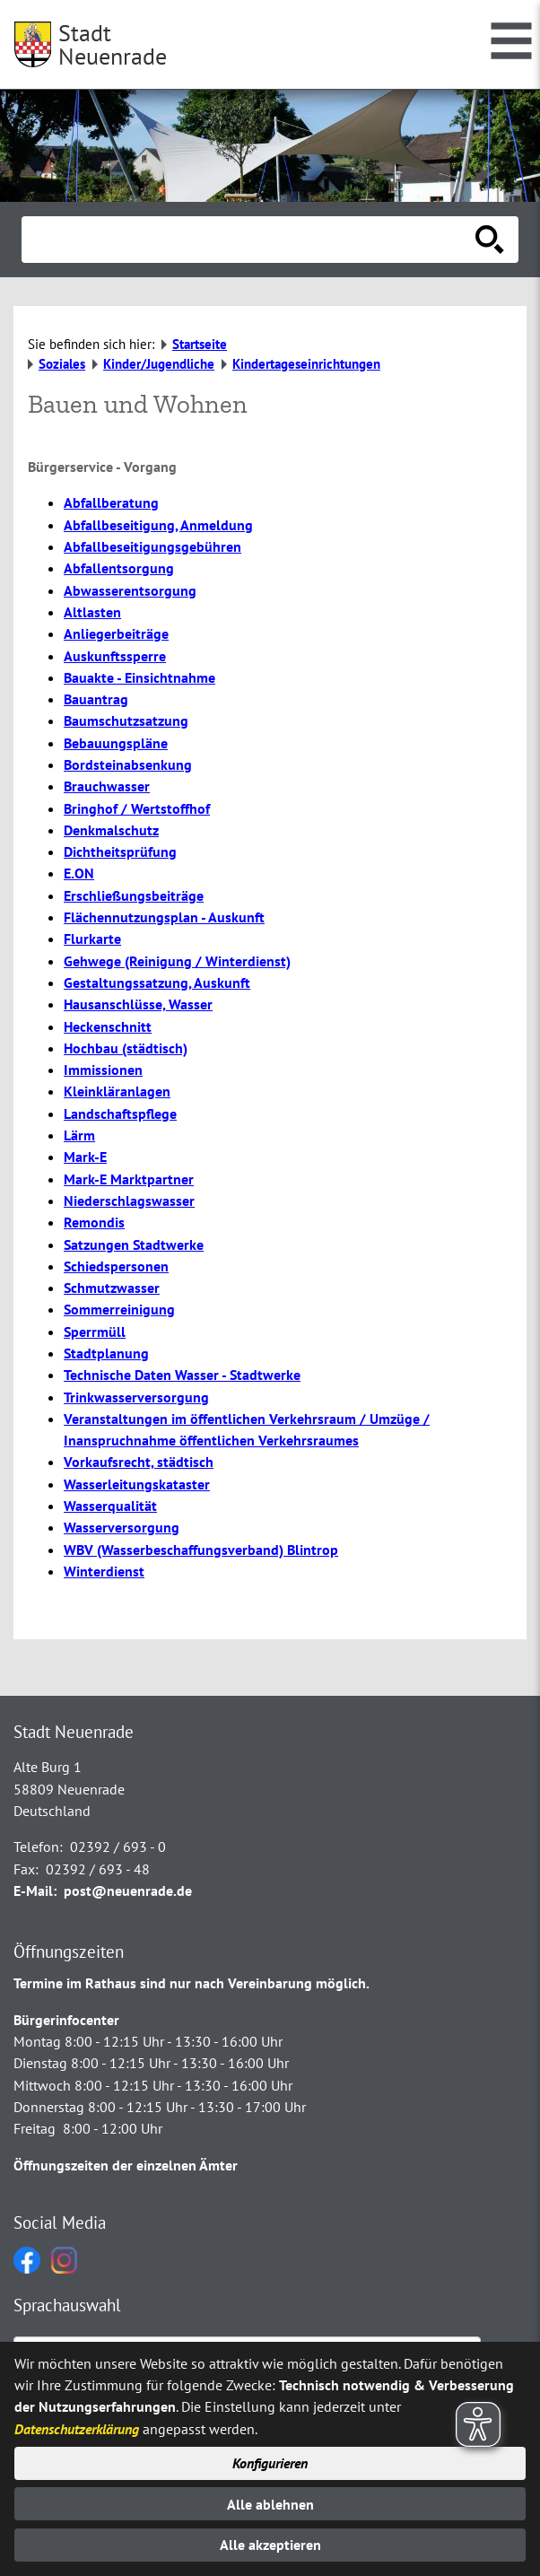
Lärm (79, 1135)
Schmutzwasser (112, 1288)
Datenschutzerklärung (76, 2429)
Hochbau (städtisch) (125, 1048)
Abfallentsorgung (119, 568)
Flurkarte (92, 938)
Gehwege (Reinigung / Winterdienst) (177, 961)
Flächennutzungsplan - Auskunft (164, 917)
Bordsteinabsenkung (128, 764)
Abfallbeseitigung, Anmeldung (158, 525)
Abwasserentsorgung (130, 590)
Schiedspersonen (116, 1266)
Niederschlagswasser (129, 1200)
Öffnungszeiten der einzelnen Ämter (125, 2165)
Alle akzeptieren (270, 2545)
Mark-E (85, 1157)
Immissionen (103, 1069)
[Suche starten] (489, 239)
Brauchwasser (107, 786)
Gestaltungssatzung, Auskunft (157, 982)
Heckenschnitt (108, 1026)
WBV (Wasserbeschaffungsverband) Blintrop (201, 1550)
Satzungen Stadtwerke (134, 1244)
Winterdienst (104, 1571)
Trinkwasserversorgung (136, 1397)
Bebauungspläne (116, 743)
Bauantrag (96, 699)
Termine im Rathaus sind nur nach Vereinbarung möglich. (191, 1983)
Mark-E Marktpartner (129, 1179)
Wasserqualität (110, 1506)
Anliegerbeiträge (116, 633)
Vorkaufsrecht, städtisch (138, 1462)
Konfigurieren (270, 2463)
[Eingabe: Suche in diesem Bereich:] (250, 239)
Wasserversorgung (121, 1527)
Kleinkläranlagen (117, 1091)
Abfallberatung (111, 502)
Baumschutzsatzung (126, 720)
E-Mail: (35, 1890)
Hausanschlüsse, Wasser (138, 1004)
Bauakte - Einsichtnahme (139, 677)
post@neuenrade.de (128, 1890)
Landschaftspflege (120, 1113)
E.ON (79, 873)
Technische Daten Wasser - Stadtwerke (182, 1375)
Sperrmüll (95, 1331)
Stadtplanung (106, 1353)
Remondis (94, 1222)
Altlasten (92, 612)
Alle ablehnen (270, 2504)
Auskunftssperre (115, 656)
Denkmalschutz (111, 830)
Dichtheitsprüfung (120, 851)
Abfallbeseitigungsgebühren (152, 546)
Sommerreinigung (119, 1309)
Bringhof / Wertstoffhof (137, 808)
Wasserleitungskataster (137, 1484)
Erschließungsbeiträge (134, 895)
